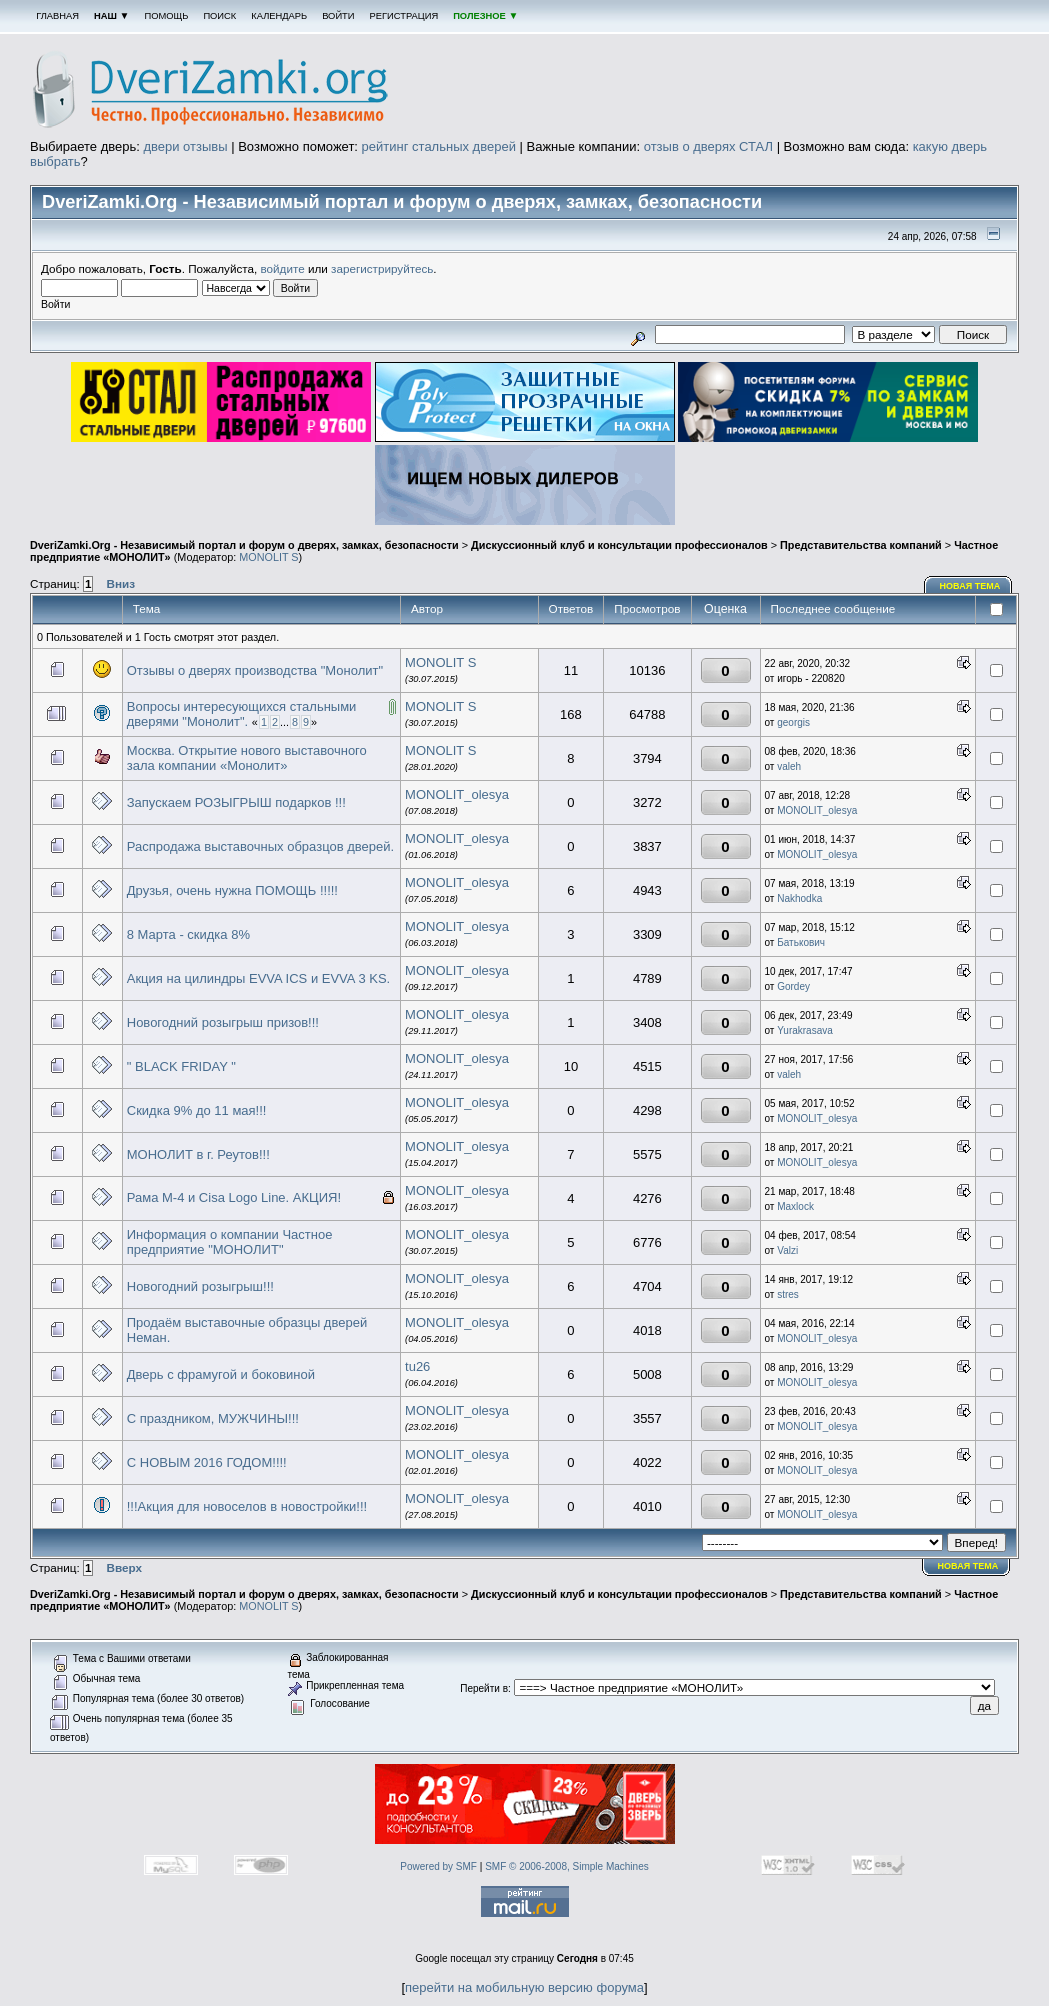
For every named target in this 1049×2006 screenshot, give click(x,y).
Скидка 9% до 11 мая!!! (197, 1110)
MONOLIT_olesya (457, 794)
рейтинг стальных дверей (439, 146)
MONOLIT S (268, 557)
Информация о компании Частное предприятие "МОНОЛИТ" (230, 1242)
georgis (793, 722)
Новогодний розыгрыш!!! (200, 1286)
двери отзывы (185, 146)
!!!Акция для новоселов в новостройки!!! (247, 1506)
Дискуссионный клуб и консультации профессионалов (619, 545)
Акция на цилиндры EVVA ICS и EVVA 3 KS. (258, 978)
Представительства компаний (861, 545)
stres (788, 1294)
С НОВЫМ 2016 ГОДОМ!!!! (207, 1462)
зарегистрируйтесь (382, 268)
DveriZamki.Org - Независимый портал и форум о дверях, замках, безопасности (244, 545)
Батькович (801, 942)
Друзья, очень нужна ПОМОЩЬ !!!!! (232, 890)
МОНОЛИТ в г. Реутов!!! (198, 1154)
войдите (283, 268)
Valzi (787, 1250)
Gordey (793, 986)
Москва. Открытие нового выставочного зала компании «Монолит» (247, 758)
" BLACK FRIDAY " (181, 1066)
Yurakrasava (805, 1030)
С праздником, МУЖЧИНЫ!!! (213, 1418)
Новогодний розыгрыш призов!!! (223, 1022)
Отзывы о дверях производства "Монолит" (255, 670)
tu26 (417, 1366)
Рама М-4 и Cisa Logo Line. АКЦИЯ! (234, 1197)
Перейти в (484, 1688)
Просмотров (647, 608)
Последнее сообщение (835, 608)
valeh (789, 766)
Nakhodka (799, 898)
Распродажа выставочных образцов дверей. (260, 846)
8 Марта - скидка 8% (188, 934)
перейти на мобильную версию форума (524, 1987)
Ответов (571, 608)
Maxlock (795, 1206)
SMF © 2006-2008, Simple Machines (567, 1866)
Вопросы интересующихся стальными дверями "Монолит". (242, 714)
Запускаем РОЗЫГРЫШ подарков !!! (236, 802)
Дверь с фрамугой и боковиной (221, 1374)
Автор (427, 608)
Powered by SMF (438, 1866)
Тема (147, 608)
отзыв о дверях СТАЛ (708, 146)
